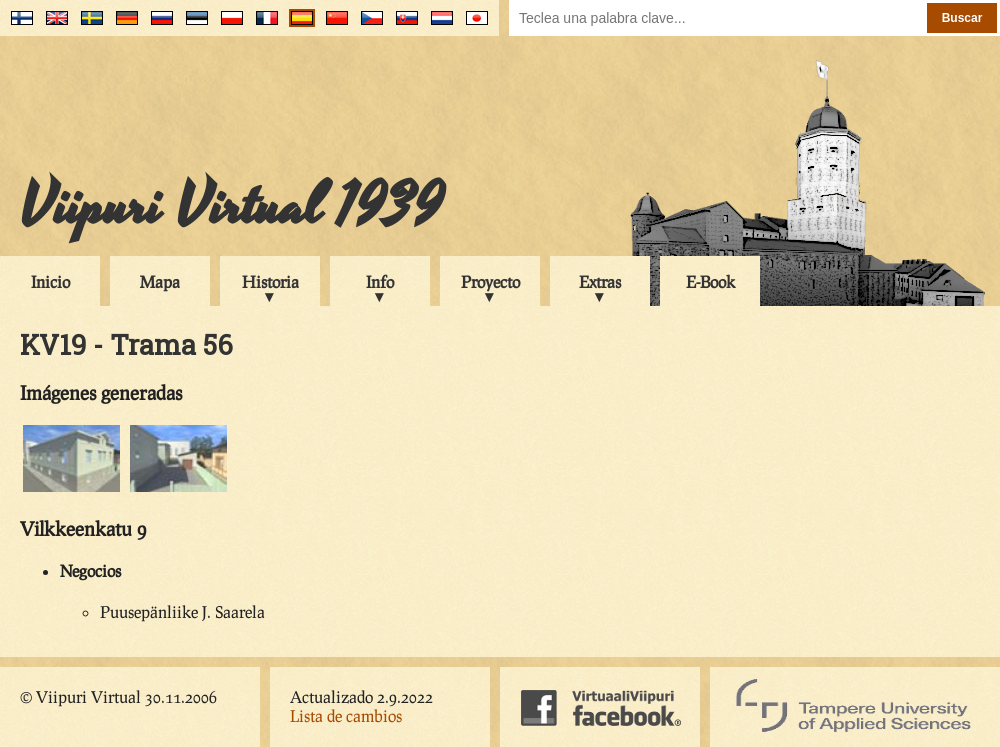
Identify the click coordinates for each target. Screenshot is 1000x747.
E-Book (710, 281)
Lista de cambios (346, 715)
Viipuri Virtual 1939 (231, 207)
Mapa (160, 281)
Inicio (50, 281)
